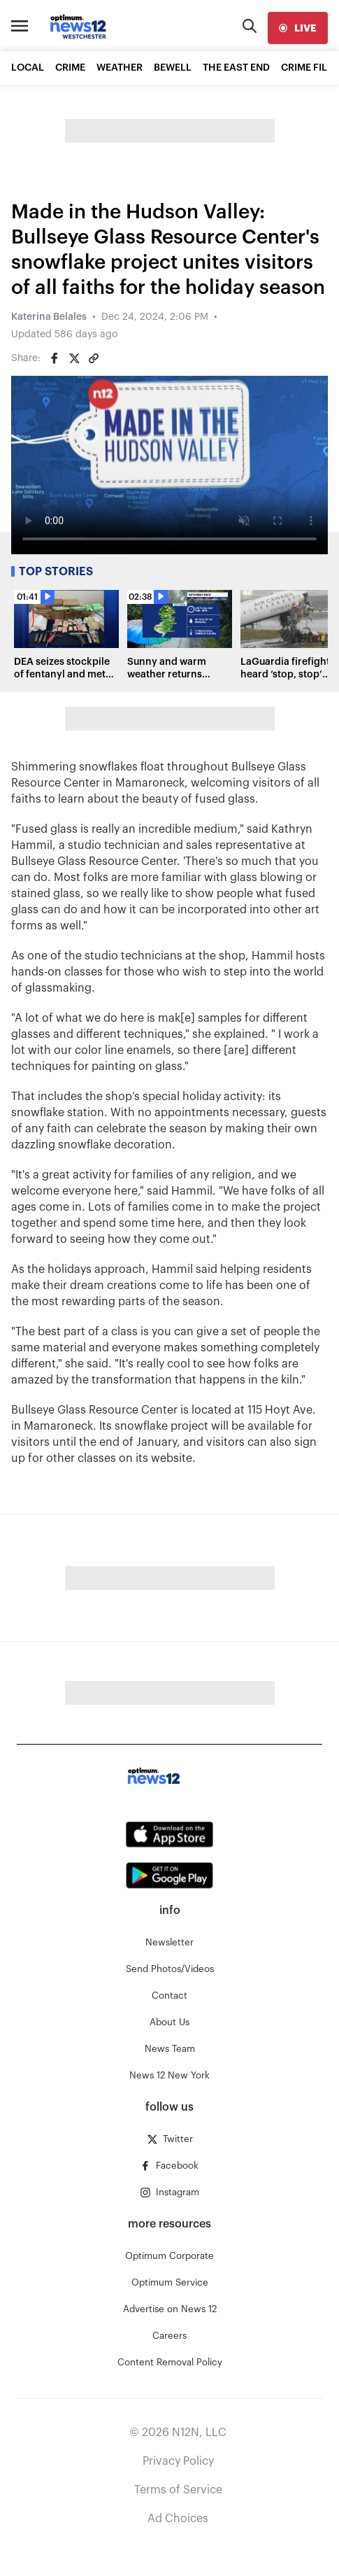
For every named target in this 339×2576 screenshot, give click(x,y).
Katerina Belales (49, 317)
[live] (298, 28)
